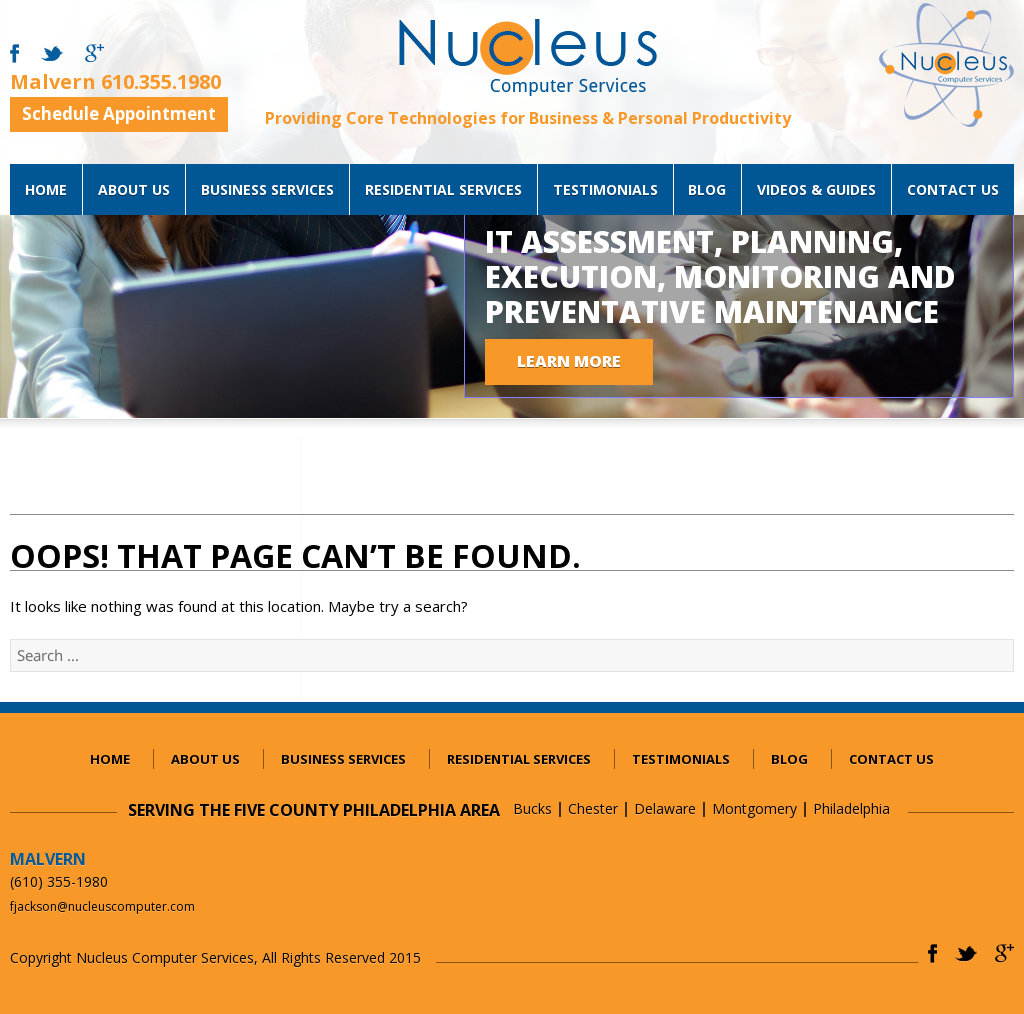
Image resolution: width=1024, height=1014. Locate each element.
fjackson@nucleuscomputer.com (102, 906)
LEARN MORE (569, 360)
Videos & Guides (816, 189)
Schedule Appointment (119, 113)
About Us (134, 189)
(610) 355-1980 (59, 881)
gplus (1004, 954)
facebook (14, 54)
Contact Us (953, 189)
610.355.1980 (161, 81)
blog (707, 189)
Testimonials (605, 189)
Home (46, 189)
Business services (267, 189)
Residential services (443, 189)
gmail (94, 54)
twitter (52, 54)
